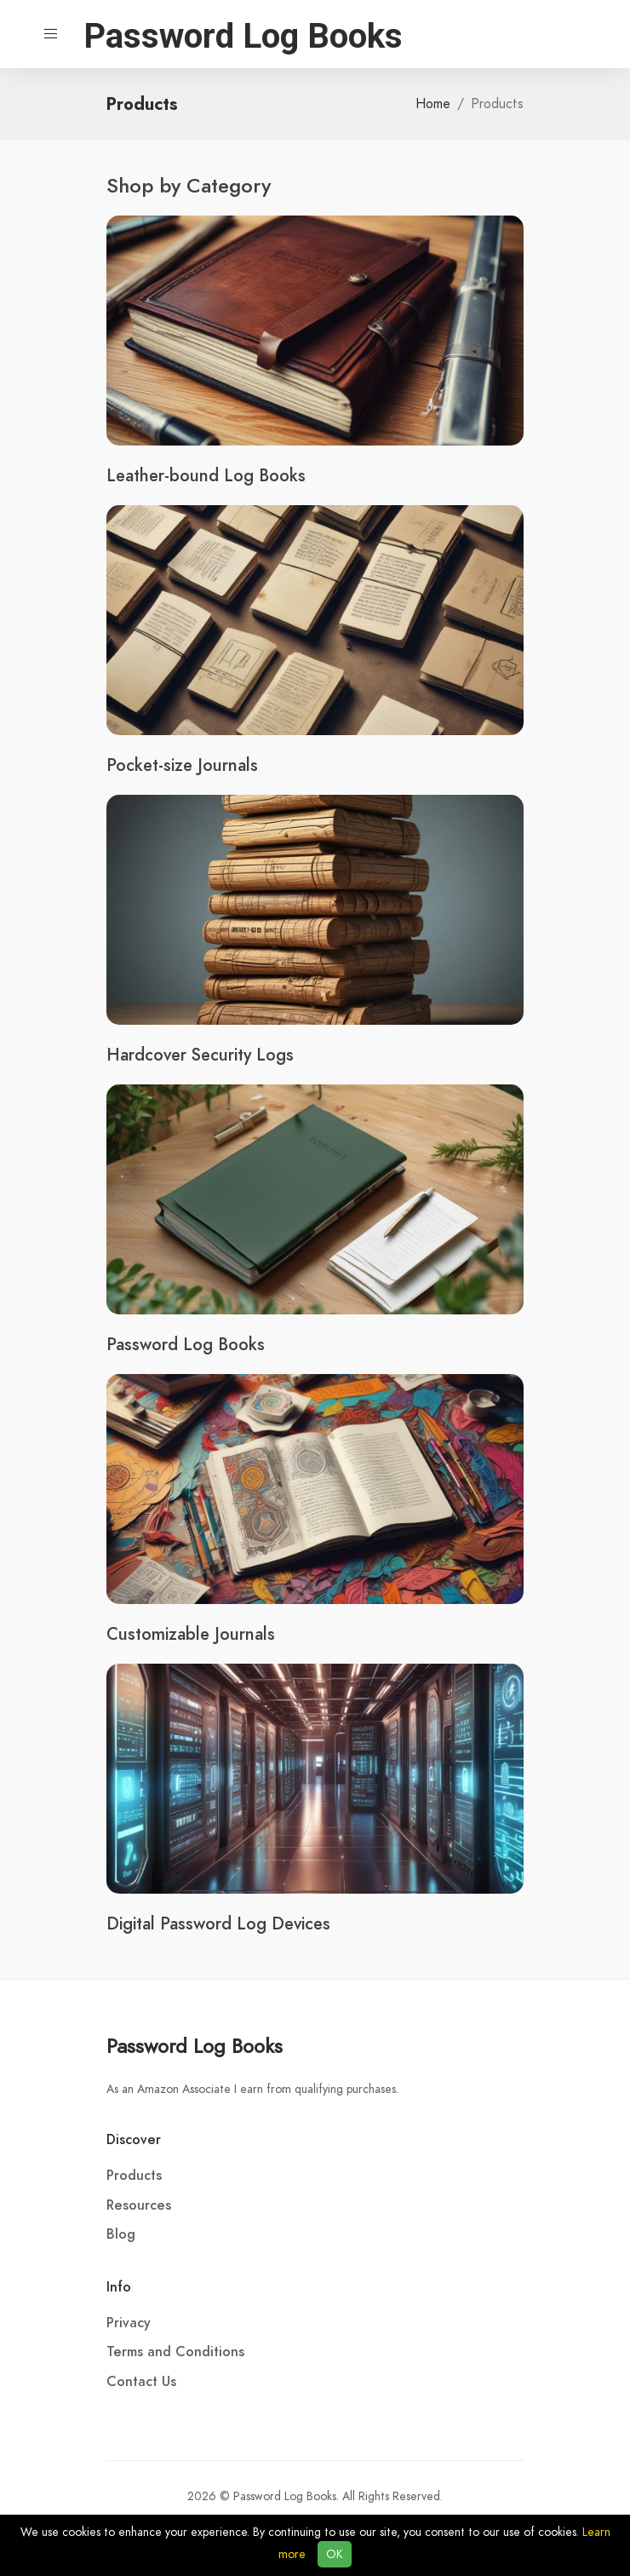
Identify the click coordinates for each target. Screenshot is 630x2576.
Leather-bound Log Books (206, 475)
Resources (138, 2205)
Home (432, 104)
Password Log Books (185, 1344)
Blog (120, 2234)
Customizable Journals (190, 1634)
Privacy (128, 2323)
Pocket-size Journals (182, 765)
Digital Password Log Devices (218, 1923)
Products (134, 2175)
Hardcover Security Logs (200, 1055)
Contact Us (141, 2381)
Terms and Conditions (175, 2352)
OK (334, 2554)
